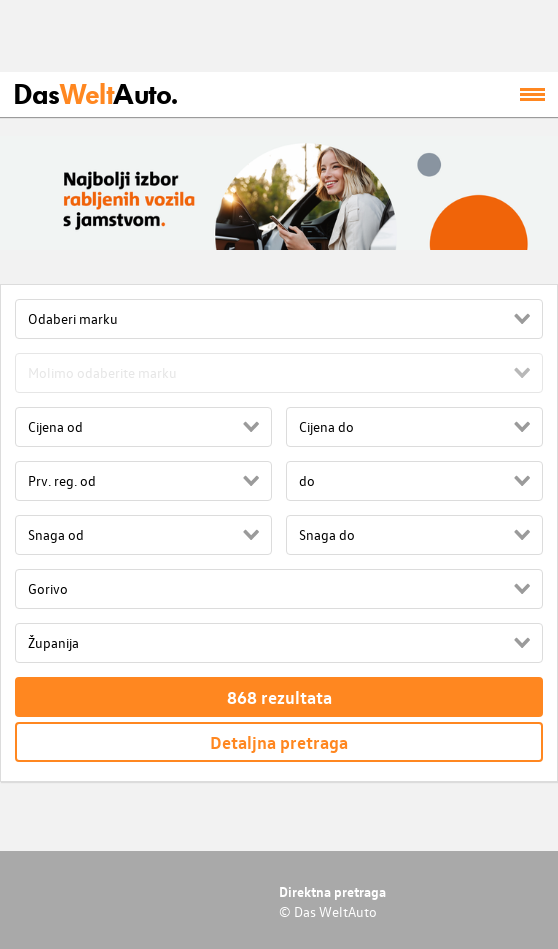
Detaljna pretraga (279, 742)
